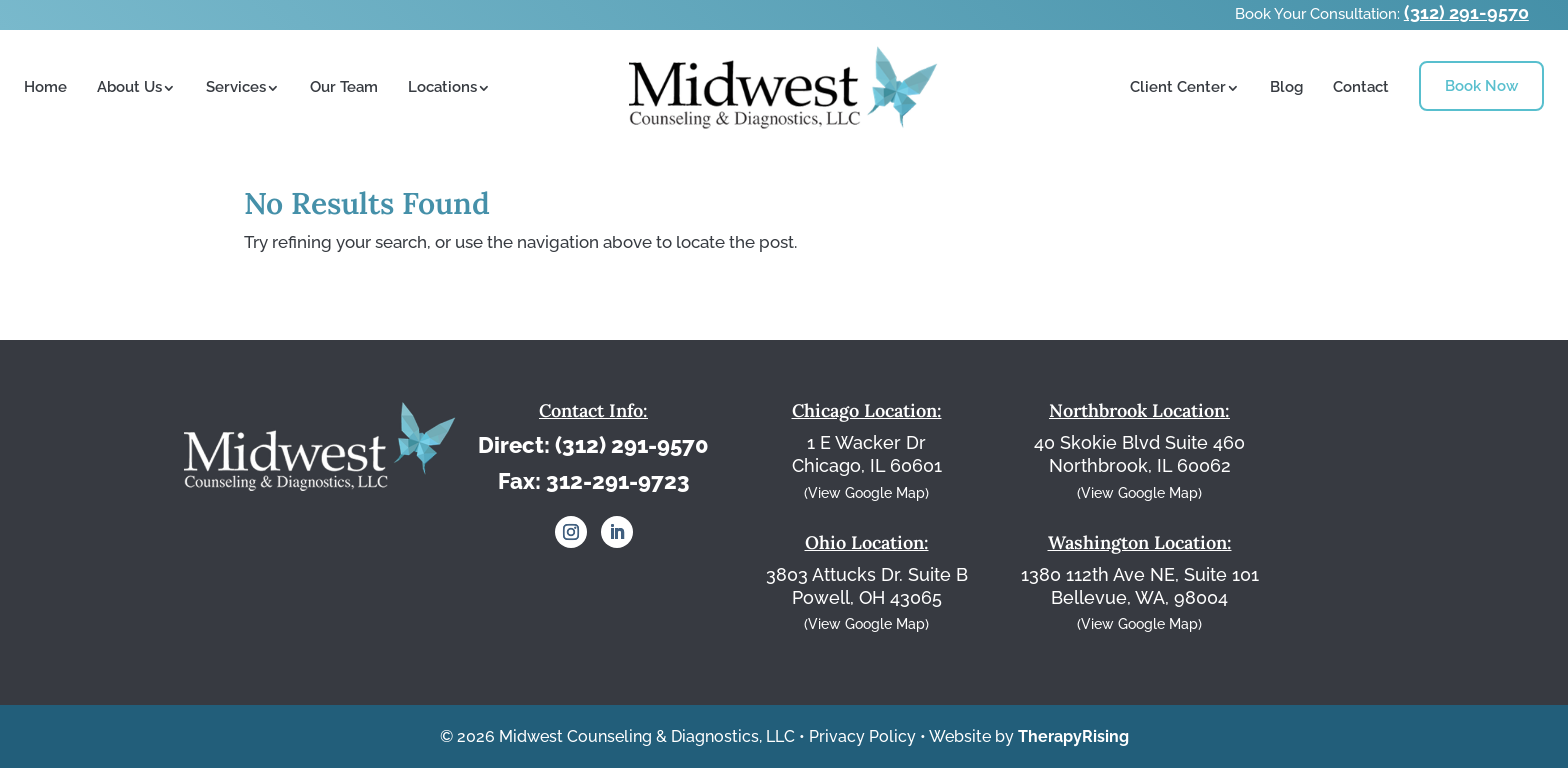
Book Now (1481, 86)
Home (45, 87)
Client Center (1178, 87)
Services (236, 87)
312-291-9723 (618, 481)
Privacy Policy (862, 736)
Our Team (344, 87)
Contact (1361, 87)
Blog (1286, 87)
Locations (442, 87)
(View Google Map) (866, 493)
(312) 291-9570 (1466, 12)
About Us (129, 87)
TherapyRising (1073, 736)
